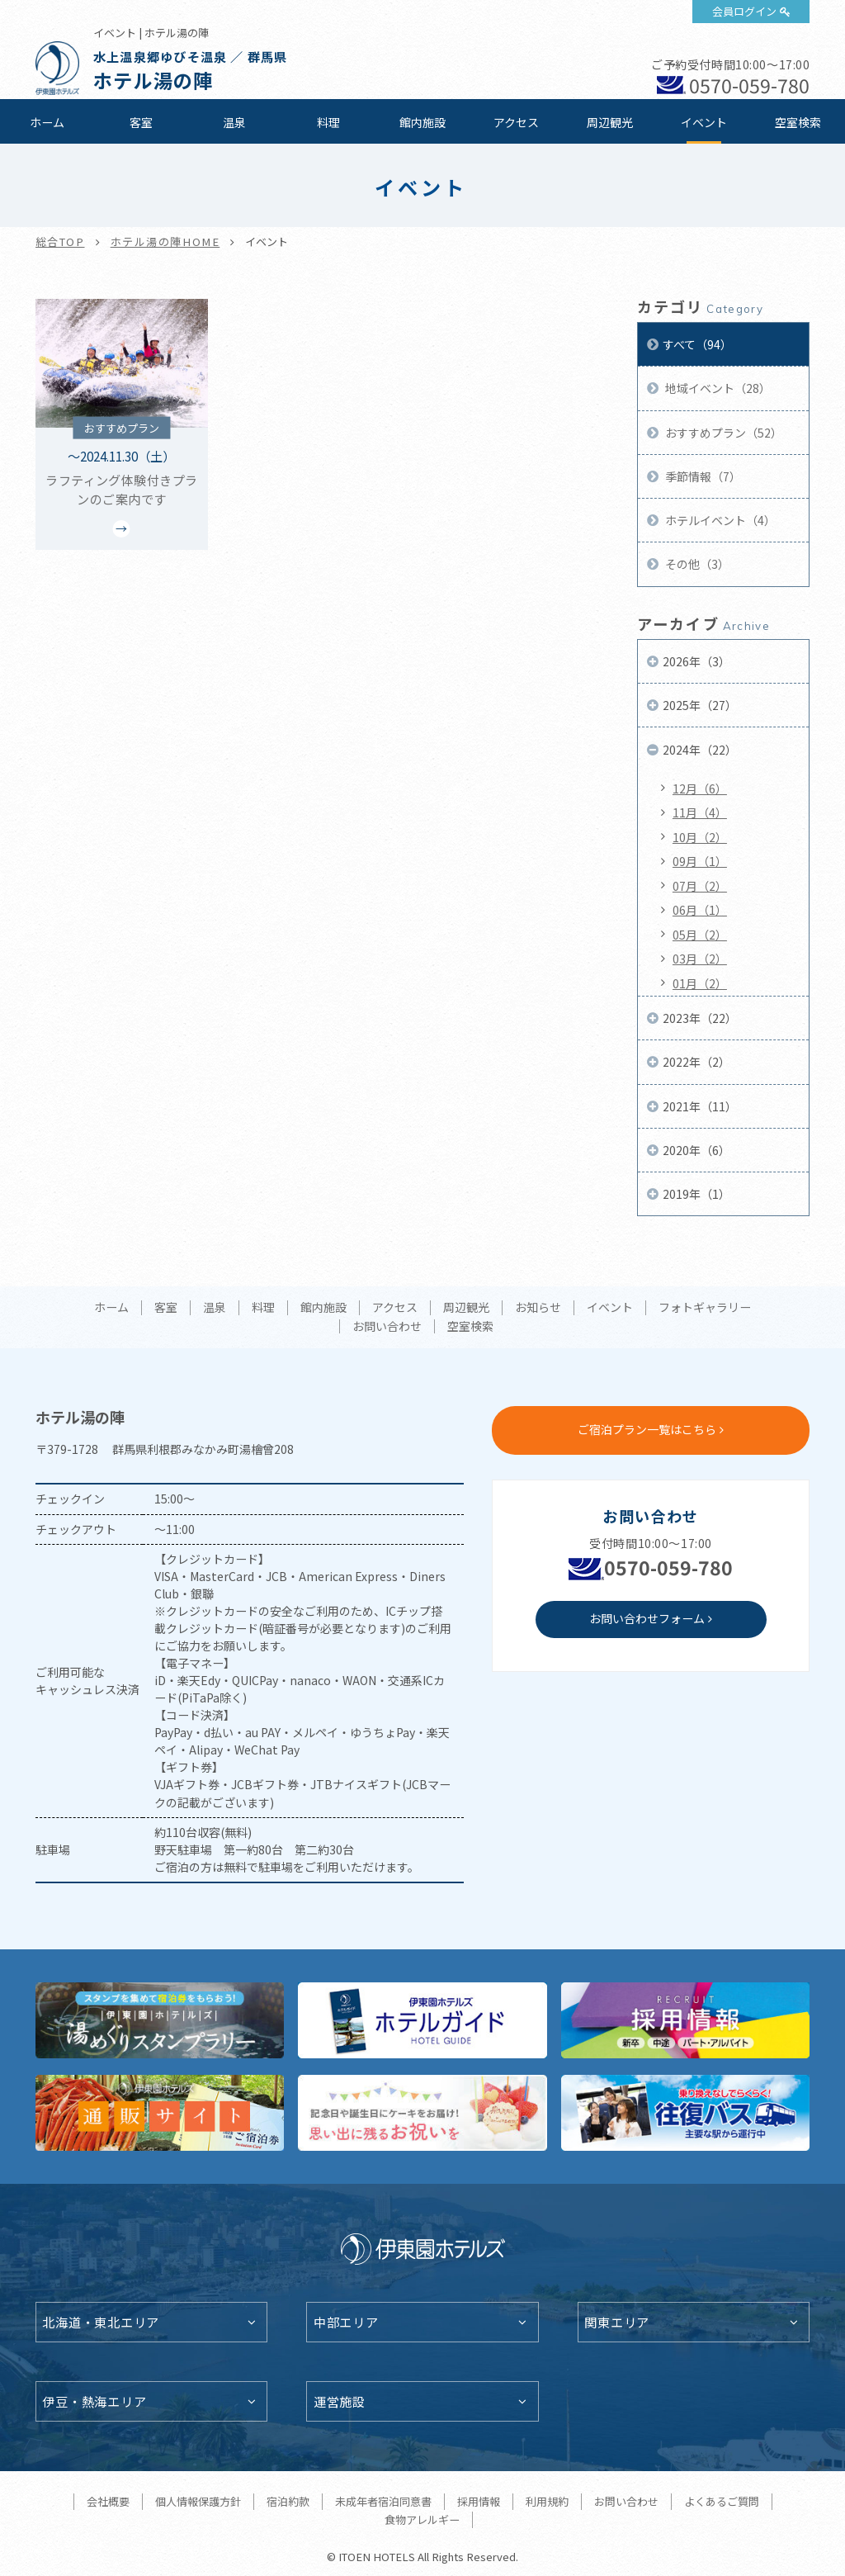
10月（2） (700, 837)
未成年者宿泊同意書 (383, 2501)
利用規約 (547, 2501)
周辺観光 (610, 122)
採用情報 (478, 2501)
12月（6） (700, 788)
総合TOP (60, 241)
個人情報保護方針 (198, 2501)
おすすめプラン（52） (722, 432)
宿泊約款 (288, 2501)
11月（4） (700, 812)
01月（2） (700, 983)
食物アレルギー (422, 2519)
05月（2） (700, 934)
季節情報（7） (702, 476)
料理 (328, 122)
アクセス (516, 122)
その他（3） (696, 564)
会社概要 (108, 2501)
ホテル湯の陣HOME (165, 241)
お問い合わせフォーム (647, 1618)
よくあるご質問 (721, 2501)
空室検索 (798, 122)
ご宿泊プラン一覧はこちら (647, 1429)
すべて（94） (697, 344)
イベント (704, 122)
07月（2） (700, 886)
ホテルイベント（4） (719, 520)
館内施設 (422, 122)
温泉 (234, 122)
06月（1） (700, 910)
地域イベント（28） (717, 388)
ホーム (47, 122)
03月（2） (700, 958)
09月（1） (700, 861)
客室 (141, 122)
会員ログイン (744, 11)
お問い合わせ (387, 1326)
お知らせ (538, 1307)
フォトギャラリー (705, 1307)
